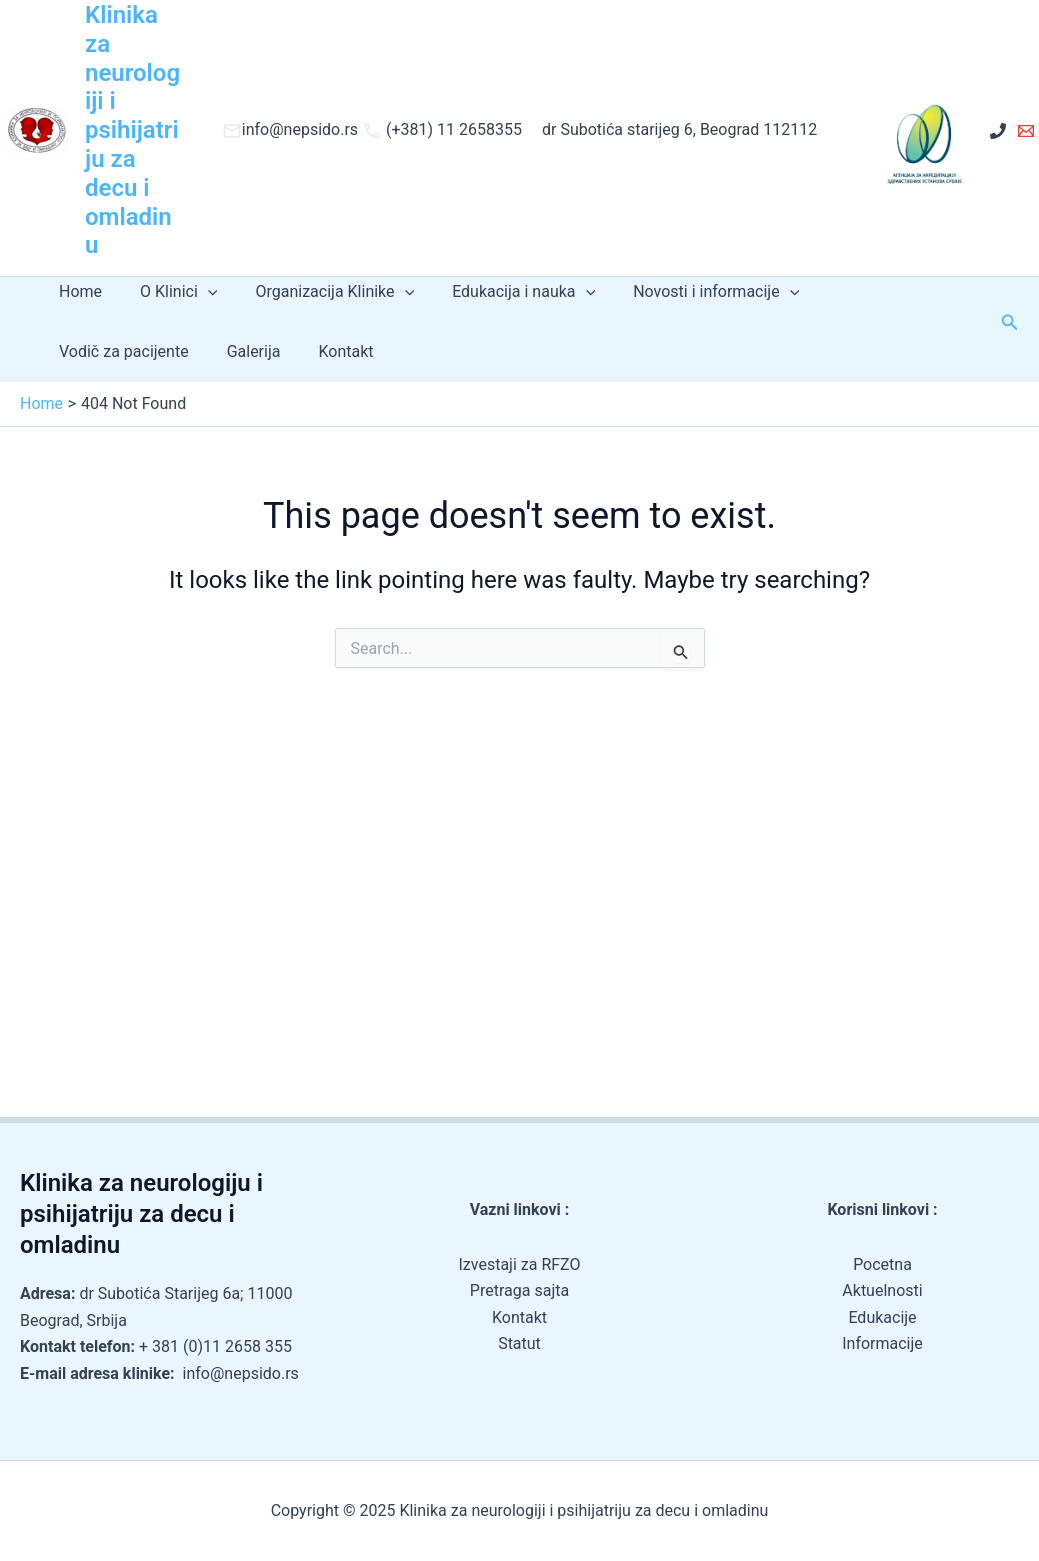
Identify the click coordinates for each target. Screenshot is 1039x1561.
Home (77, 291)
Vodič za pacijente (869, 291)
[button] (1010, 322)
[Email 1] (1026, 131)
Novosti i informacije (689, 292)
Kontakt (169, 351)
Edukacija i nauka (502, 292)
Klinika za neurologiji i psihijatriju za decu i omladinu (132, 130)
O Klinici (169, 292)
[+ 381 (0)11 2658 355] (998, 131)
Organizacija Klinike (319, 292)
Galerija (83, 351)
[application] (199, 292)
